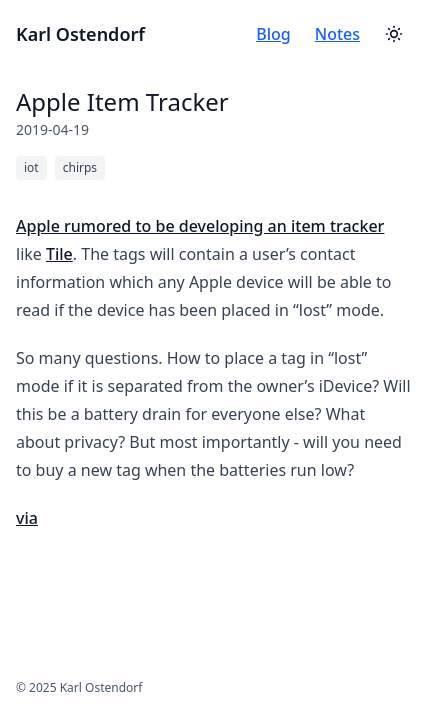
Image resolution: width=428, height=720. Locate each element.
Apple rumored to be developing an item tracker (200, 226)
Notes (337, 34)
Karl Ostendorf (80, 34)
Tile (59, 254)
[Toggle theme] (394, 34)
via (27, 518)
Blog (273, 34)
